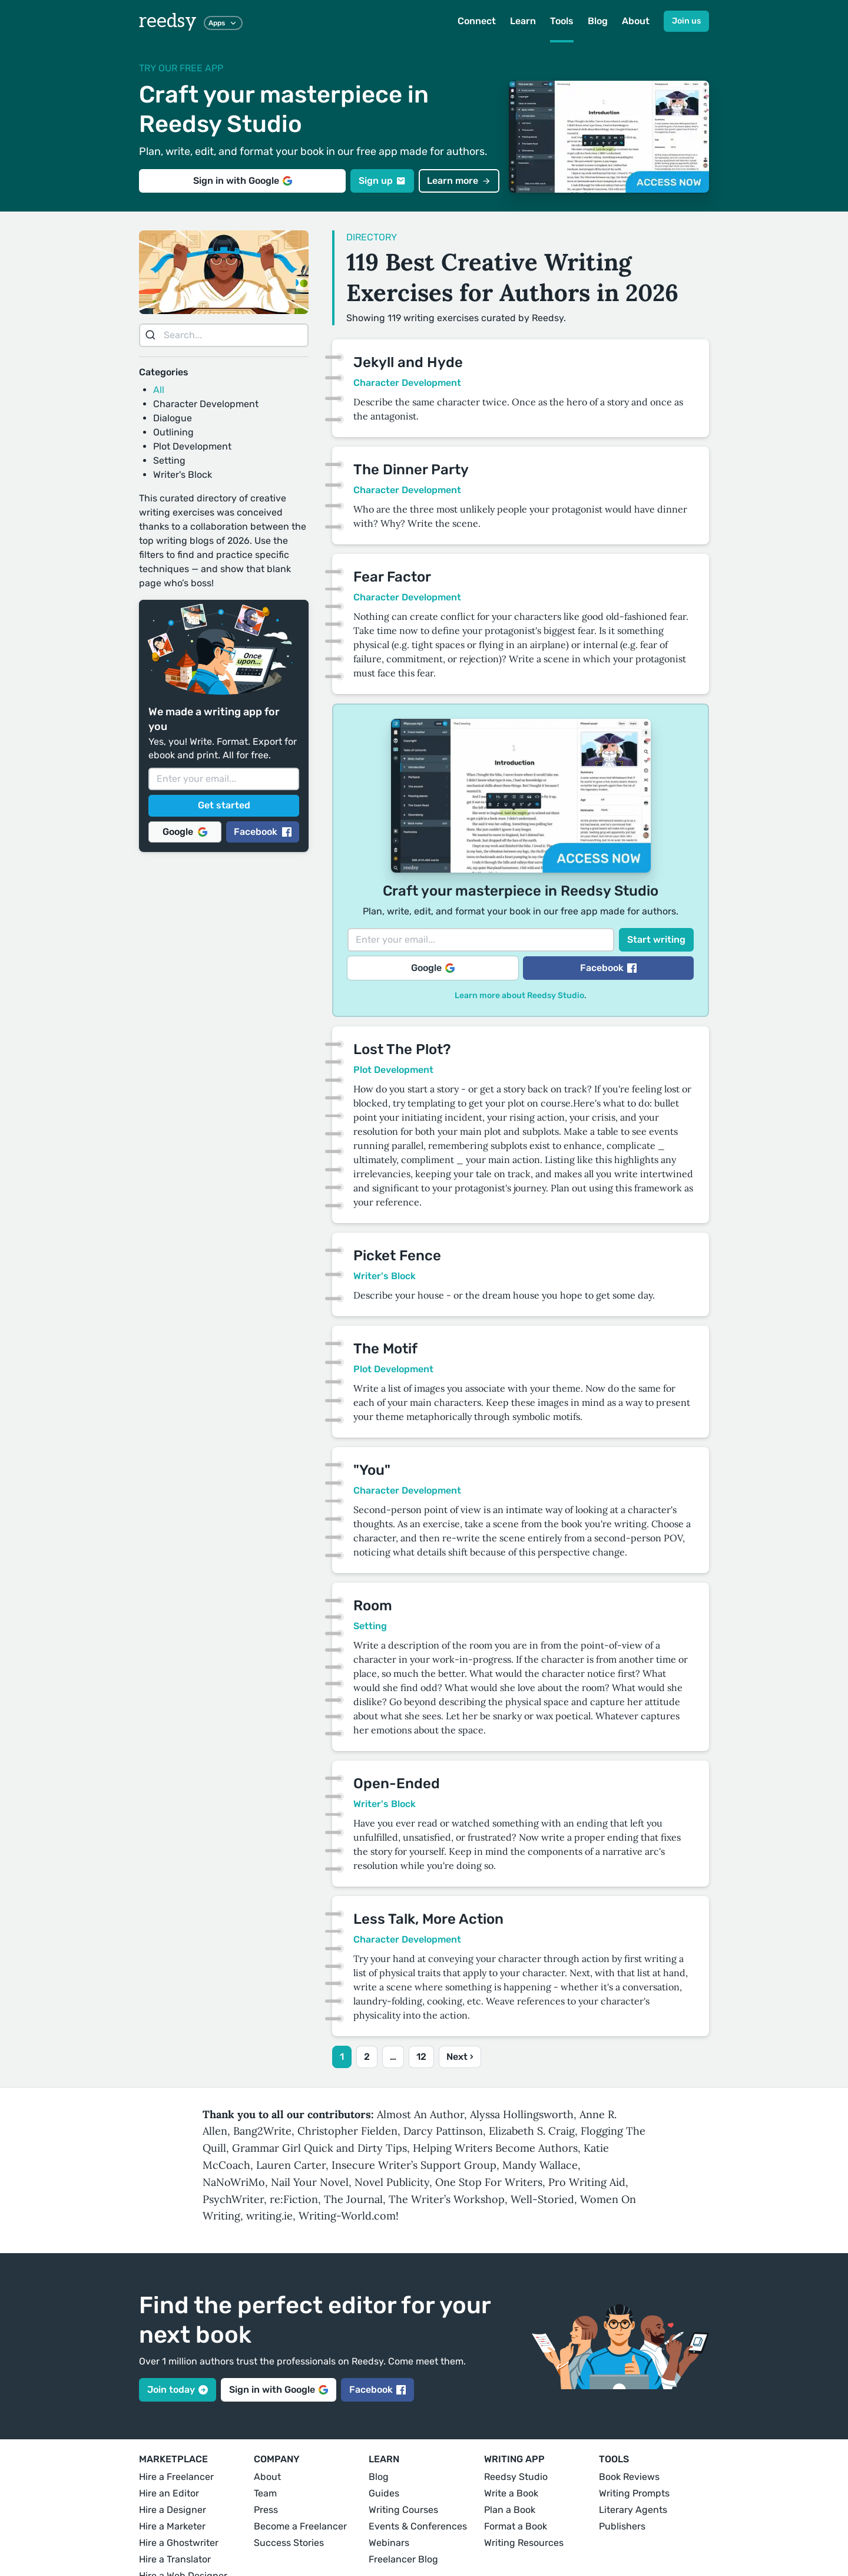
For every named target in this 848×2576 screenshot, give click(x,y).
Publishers (622, 2526)
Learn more (459, 180)
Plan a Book (509, 2509)
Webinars (389, 2542)
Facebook (263, 831)
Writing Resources (524, 2542)
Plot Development (192, 446)
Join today (177, 2389)
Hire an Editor (169, 2493)
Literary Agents (633, 2509)
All (158, 389)
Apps (223, 23)
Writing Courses (403, 2509)
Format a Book (515, 2526)
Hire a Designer (172, 2509)
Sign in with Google (242, 180)
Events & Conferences (418, 2526)
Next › (459, 2056)
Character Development (206, 403)
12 (421, 2056)
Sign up (382, 180)
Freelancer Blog (403, 2559)
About (636, 21)
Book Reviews (629, 2476)
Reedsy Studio (516, 2476)
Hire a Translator (175, 2559)
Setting (169, 460)
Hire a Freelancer (176, 2476)
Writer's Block (182, 474)
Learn (523, 21)
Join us (686, 21)
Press (266, 2509)
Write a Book (511, 2493)
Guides (384, 2493)
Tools (562, 21)
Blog (598, 21)
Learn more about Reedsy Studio (519, 995)
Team (265, 2493)
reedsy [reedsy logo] (168, 21)
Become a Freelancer (300, 2526)
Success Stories (289, 2542)
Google (185, 831)
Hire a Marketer (172, 2526)
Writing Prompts (634, 2493)
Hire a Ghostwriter (178, 2542)
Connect (477, 21)
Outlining (173, 432)
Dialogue (172, 418)
